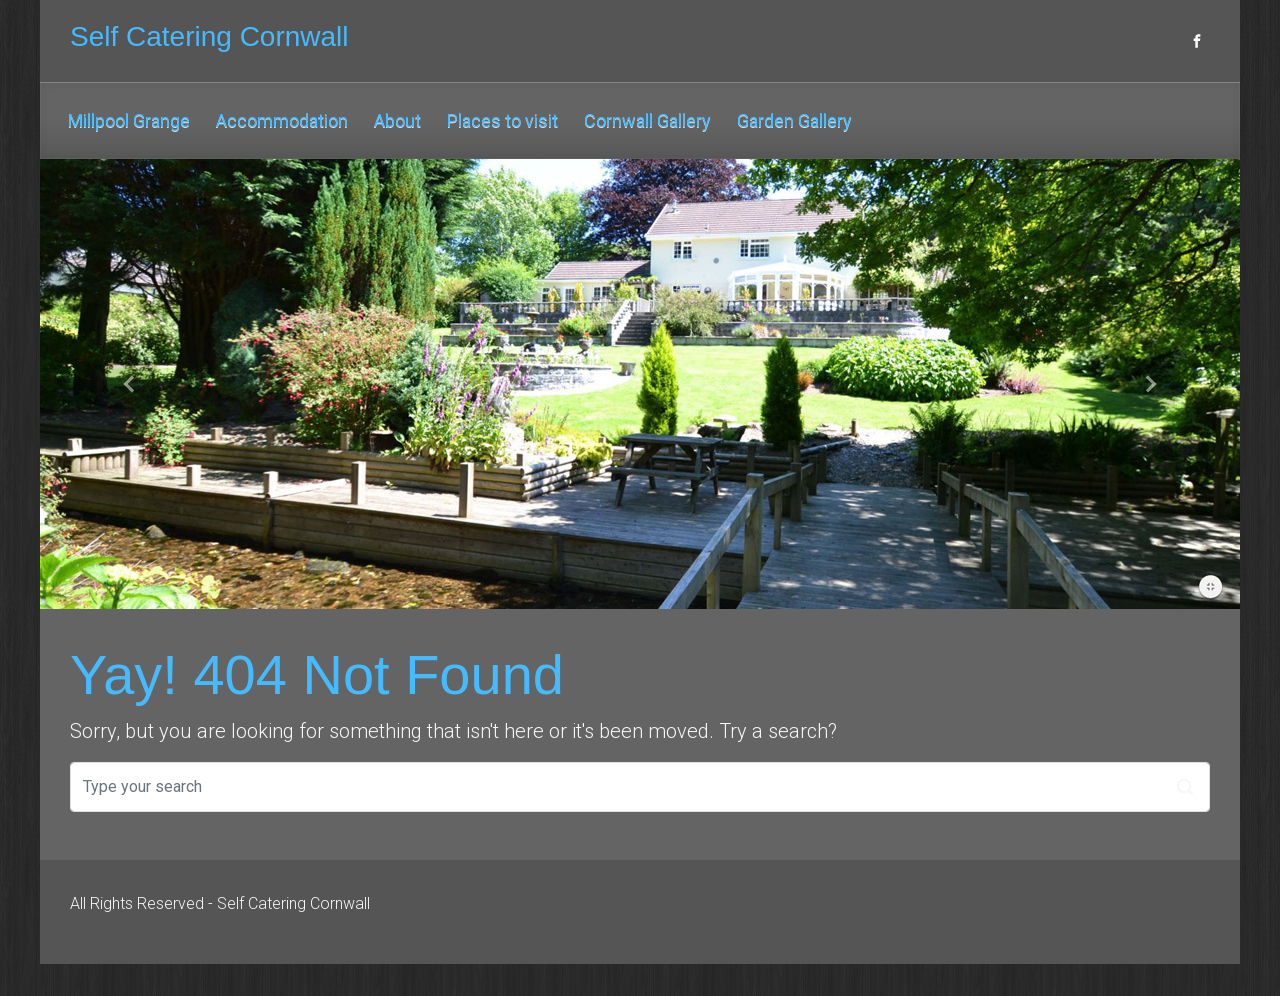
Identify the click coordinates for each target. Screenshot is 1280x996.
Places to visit (502, 120)
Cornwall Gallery (647, 120)
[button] (130, 384)
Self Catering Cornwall (209, 36)
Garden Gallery (794, 120)
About (397, 120)
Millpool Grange (129, 120)
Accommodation (282, 120)
